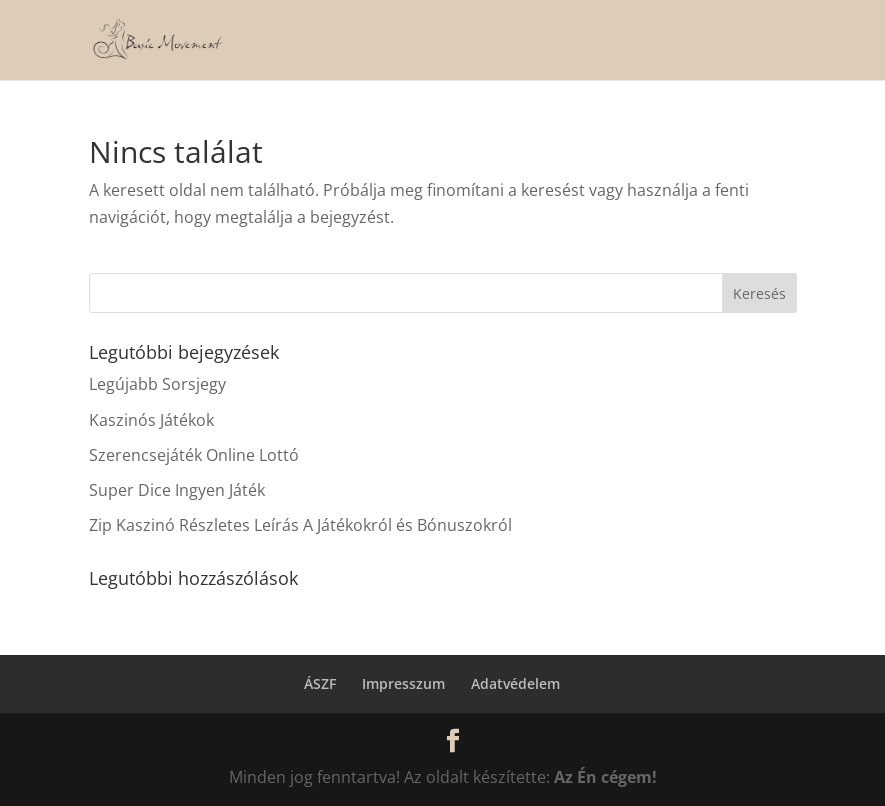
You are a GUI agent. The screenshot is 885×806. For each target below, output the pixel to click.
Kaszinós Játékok (151, 420)
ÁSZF (320, 683)
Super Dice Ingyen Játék (177, 490)
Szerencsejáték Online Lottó (194, 455)
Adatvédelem (515, 683)
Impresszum (403, 683)
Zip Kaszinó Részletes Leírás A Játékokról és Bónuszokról (300, 525)
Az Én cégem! (605, 777)
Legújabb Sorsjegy (157, 384)
